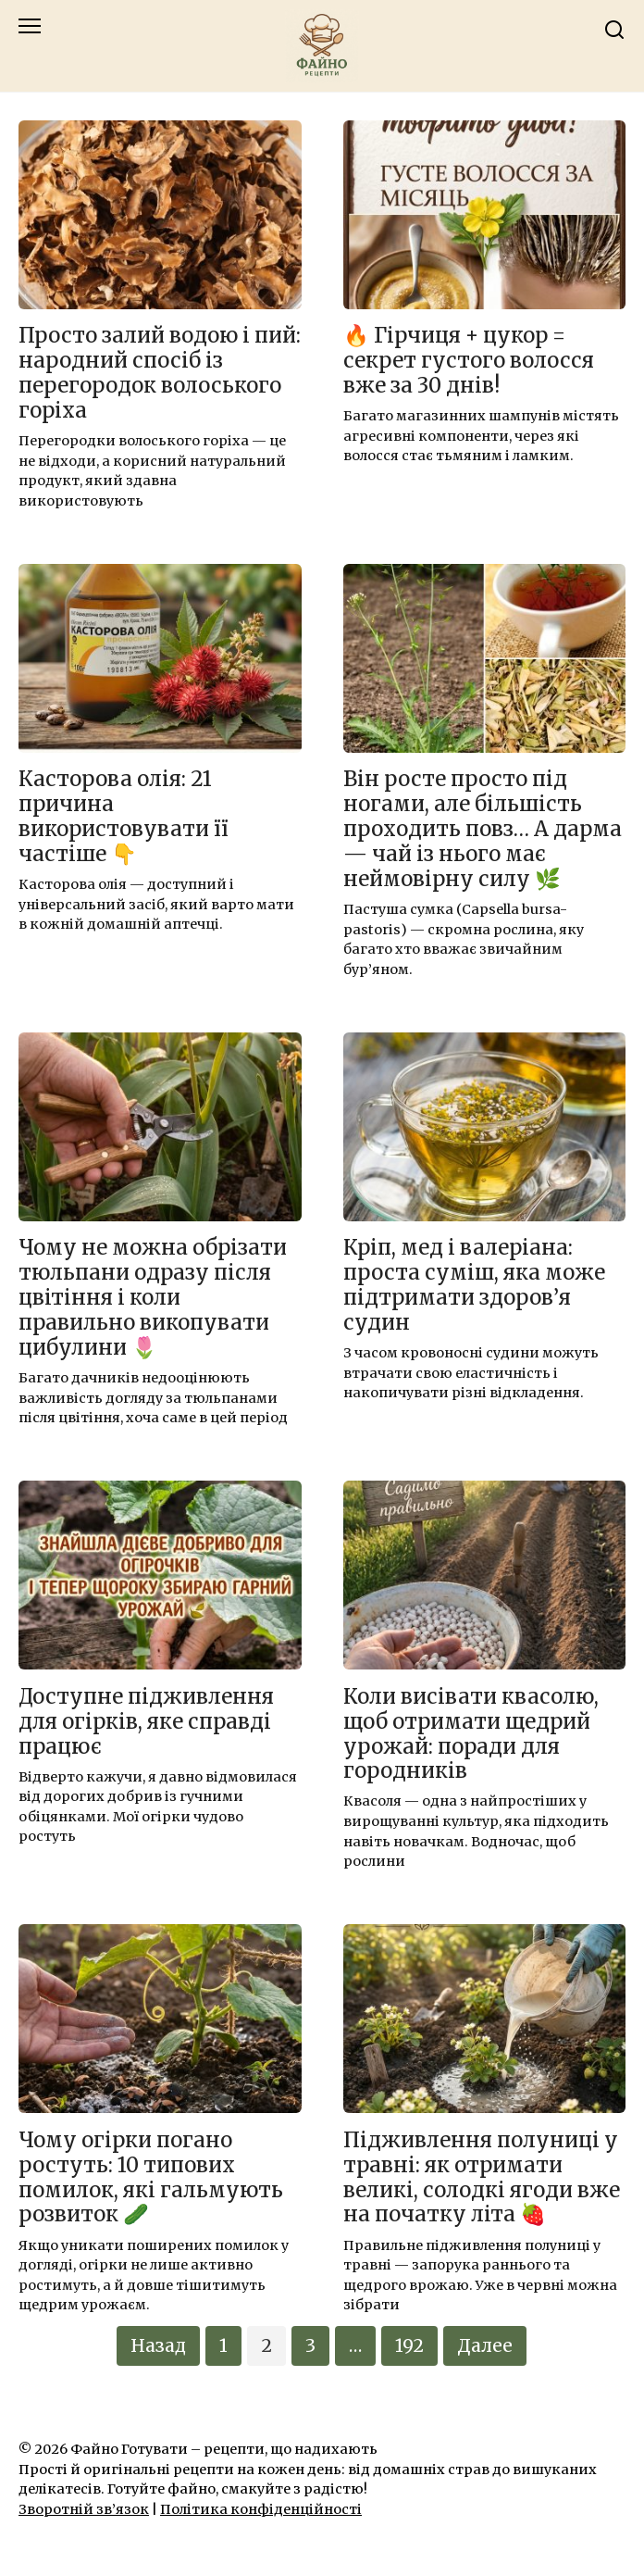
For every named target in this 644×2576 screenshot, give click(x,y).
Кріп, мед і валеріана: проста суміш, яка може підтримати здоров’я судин (474, 1285)
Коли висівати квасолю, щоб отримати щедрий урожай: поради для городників (471, 1733)
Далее (485, 2345)
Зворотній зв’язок (84, 2509)
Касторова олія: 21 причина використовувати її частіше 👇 (124, 817)
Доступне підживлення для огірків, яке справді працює (146, 1721)
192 (409, 2345)
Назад (158, 2345)
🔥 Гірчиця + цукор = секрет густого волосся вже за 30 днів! (468, 361)
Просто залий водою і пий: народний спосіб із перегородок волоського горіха (160, 373)
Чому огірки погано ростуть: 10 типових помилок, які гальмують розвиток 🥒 (151, 2177)
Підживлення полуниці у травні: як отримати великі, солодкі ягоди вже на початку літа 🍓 (481, 2177)
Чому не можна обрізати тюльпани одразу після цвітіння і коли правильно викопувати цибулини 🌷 (153, 1298)
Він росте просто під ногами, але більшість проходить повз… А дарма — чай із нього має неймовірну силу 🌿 (482, 830)
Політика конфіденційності (261, 2509)
